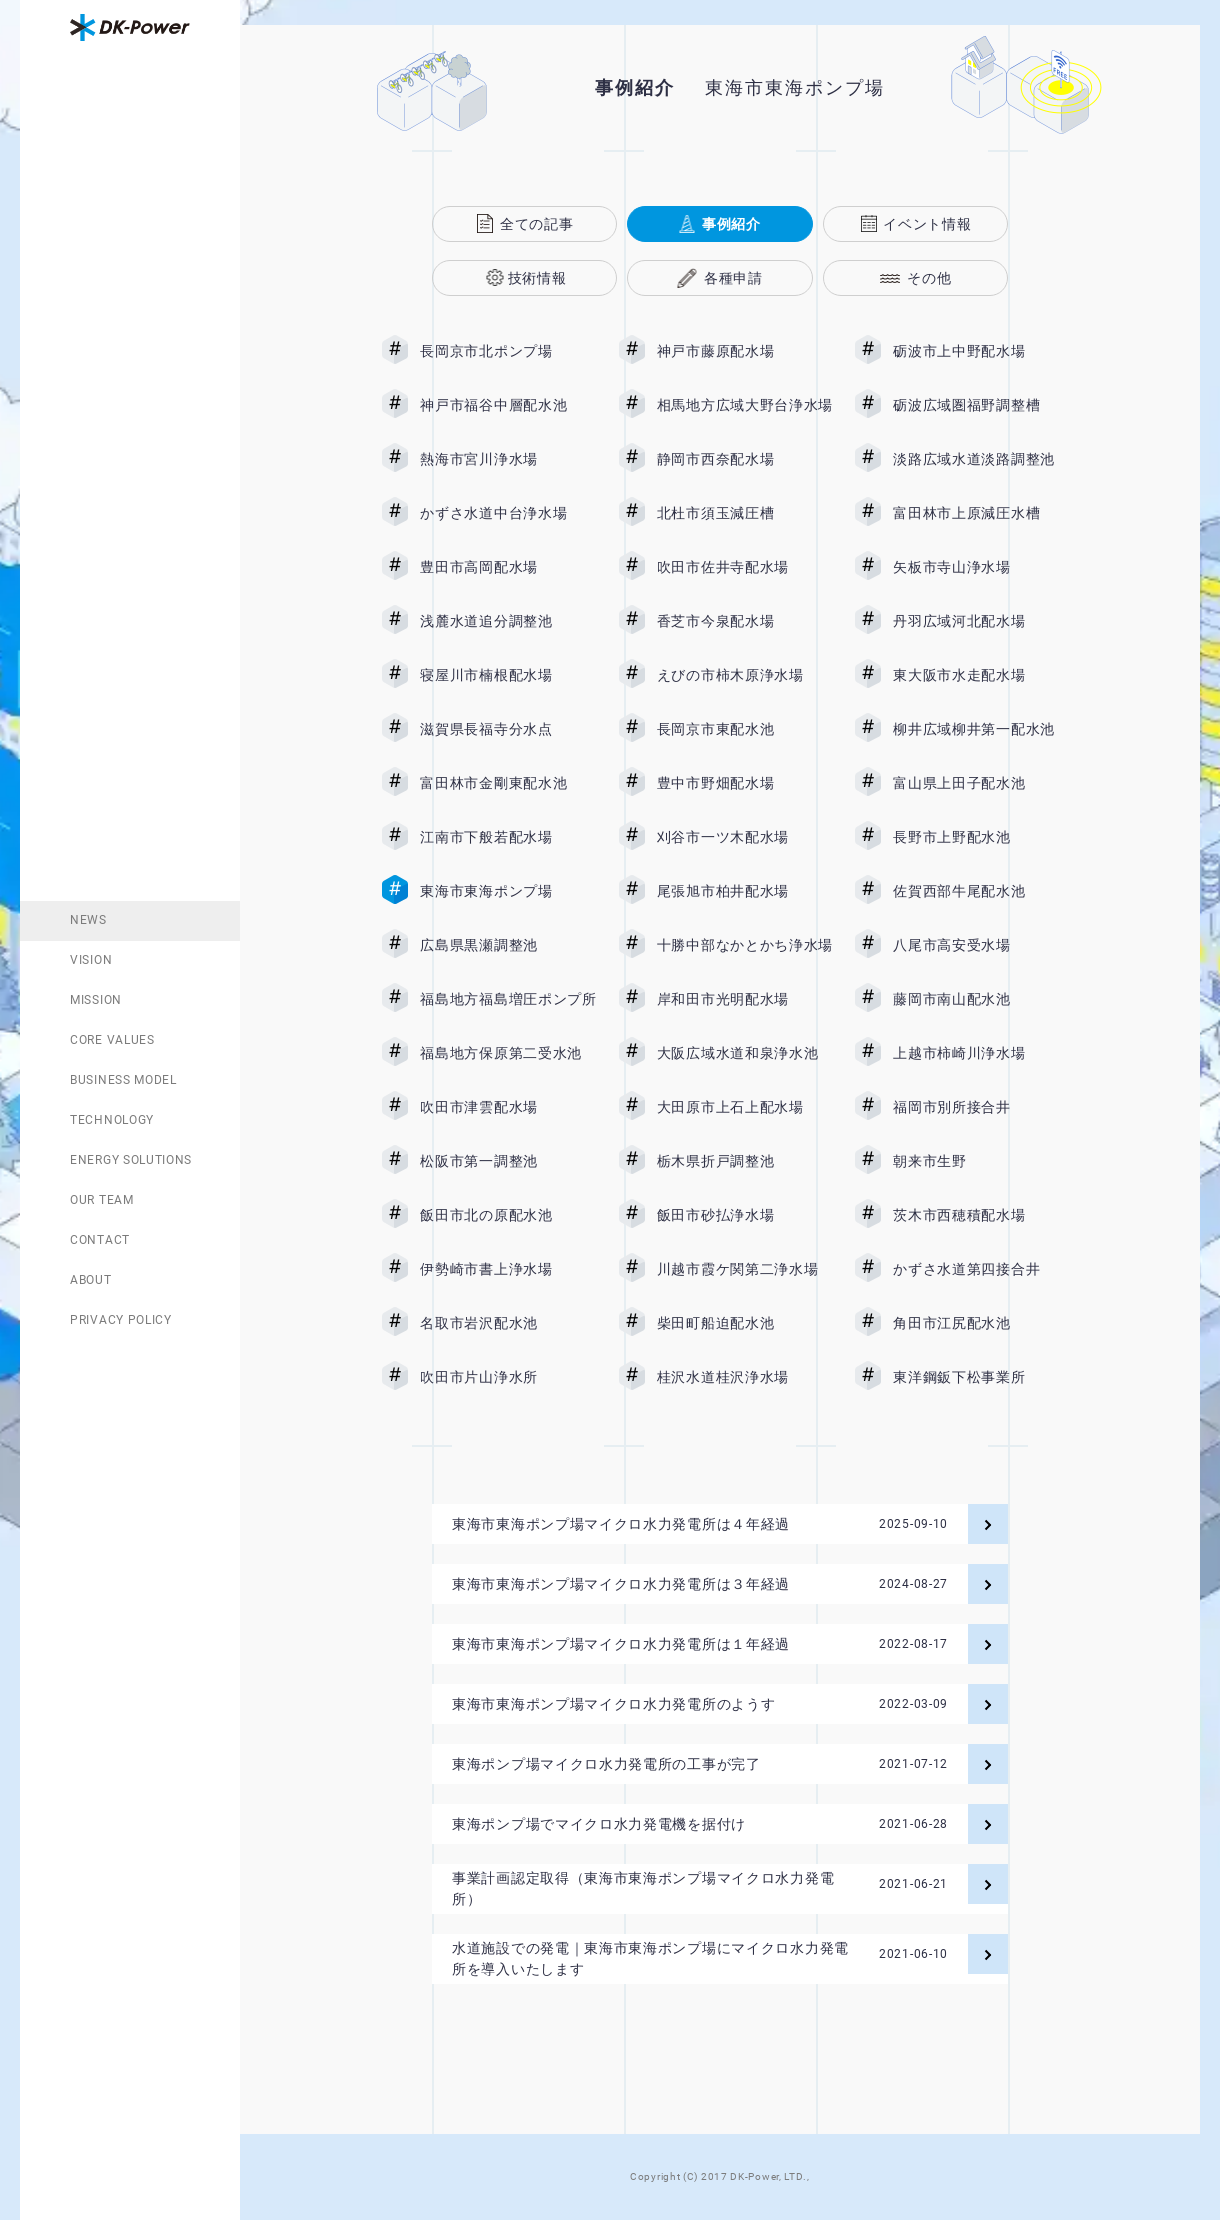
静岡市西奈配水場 (745, 459)
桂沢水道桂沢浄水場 (745, 1377)
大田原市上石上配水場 (745, 1107)
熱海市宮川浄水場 (508, 459)
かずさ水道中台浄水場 (508, 513)
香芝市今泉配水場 (745, 621)
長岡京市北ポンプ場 (508, 351)
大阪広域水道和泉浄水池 (745, 1053)
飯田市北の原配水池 (508, 1215)
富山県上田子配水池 (981, 783)
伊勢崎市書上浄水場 (508, 1269)
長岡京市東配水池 (745, 729)
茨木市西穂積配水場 (981, 1215)
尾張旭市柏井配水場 (745, 891)
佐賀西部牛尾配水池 (981, 891)
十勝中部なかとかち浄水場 (745, 945)
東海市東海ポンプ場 (508, 891)
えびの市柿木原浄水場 (745, 675)
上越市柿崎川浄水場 (981, 1053)
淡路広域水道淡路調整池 (981, 459)
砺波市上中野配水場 (981, 351)
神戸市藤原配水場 (745, 351)
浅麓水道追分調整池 (508, 621)
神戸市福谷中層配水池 (508, 405)
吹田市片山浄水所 (508, 1377)
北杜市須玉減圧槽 (745, 513)
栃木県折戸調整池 (745, 1161)
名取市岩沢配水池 (508, 1323)
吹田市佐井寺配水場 (745, 567)
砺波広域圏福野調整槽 (981, 405)
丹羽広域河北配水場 (981, 621)
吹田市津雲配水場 (508, 1107)
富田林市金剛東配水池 (508, 783)
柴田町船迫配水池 (745, 1323)
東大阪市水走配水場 (981, 675)
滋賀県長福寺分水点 (508, 729)
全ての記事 (537, 224)
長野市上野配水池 (981, 837)
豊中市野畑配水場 (745, 783)
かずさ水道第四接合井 (981, 1269)
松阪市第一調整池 (508, 1161)
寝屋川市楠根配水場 (508, 675)
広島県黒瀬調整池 (508, 945)
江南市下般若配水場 (508, 837)
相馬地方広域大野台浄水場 (745, 405)
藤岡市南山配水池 (981, 999)
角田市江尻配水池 (981, 1323)
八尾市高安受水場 (981, 945)
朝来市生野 (981, 1161)
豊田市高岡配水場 (508, 567)
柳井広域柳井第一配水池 (981, 729)
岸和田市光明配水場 (745, 999)
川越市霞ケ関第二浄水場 (745, 1269)
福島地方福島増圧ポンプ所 (508, 999)
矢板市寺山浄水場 (981, 567)
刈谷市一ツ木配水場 (745, 837)
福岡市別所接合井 (981, 1107)
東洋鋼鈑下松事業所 (981, 1377)
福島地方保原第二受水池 (508, 1053)
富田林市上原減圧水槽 (981, 513)
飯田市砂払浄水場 (745, 1215)
